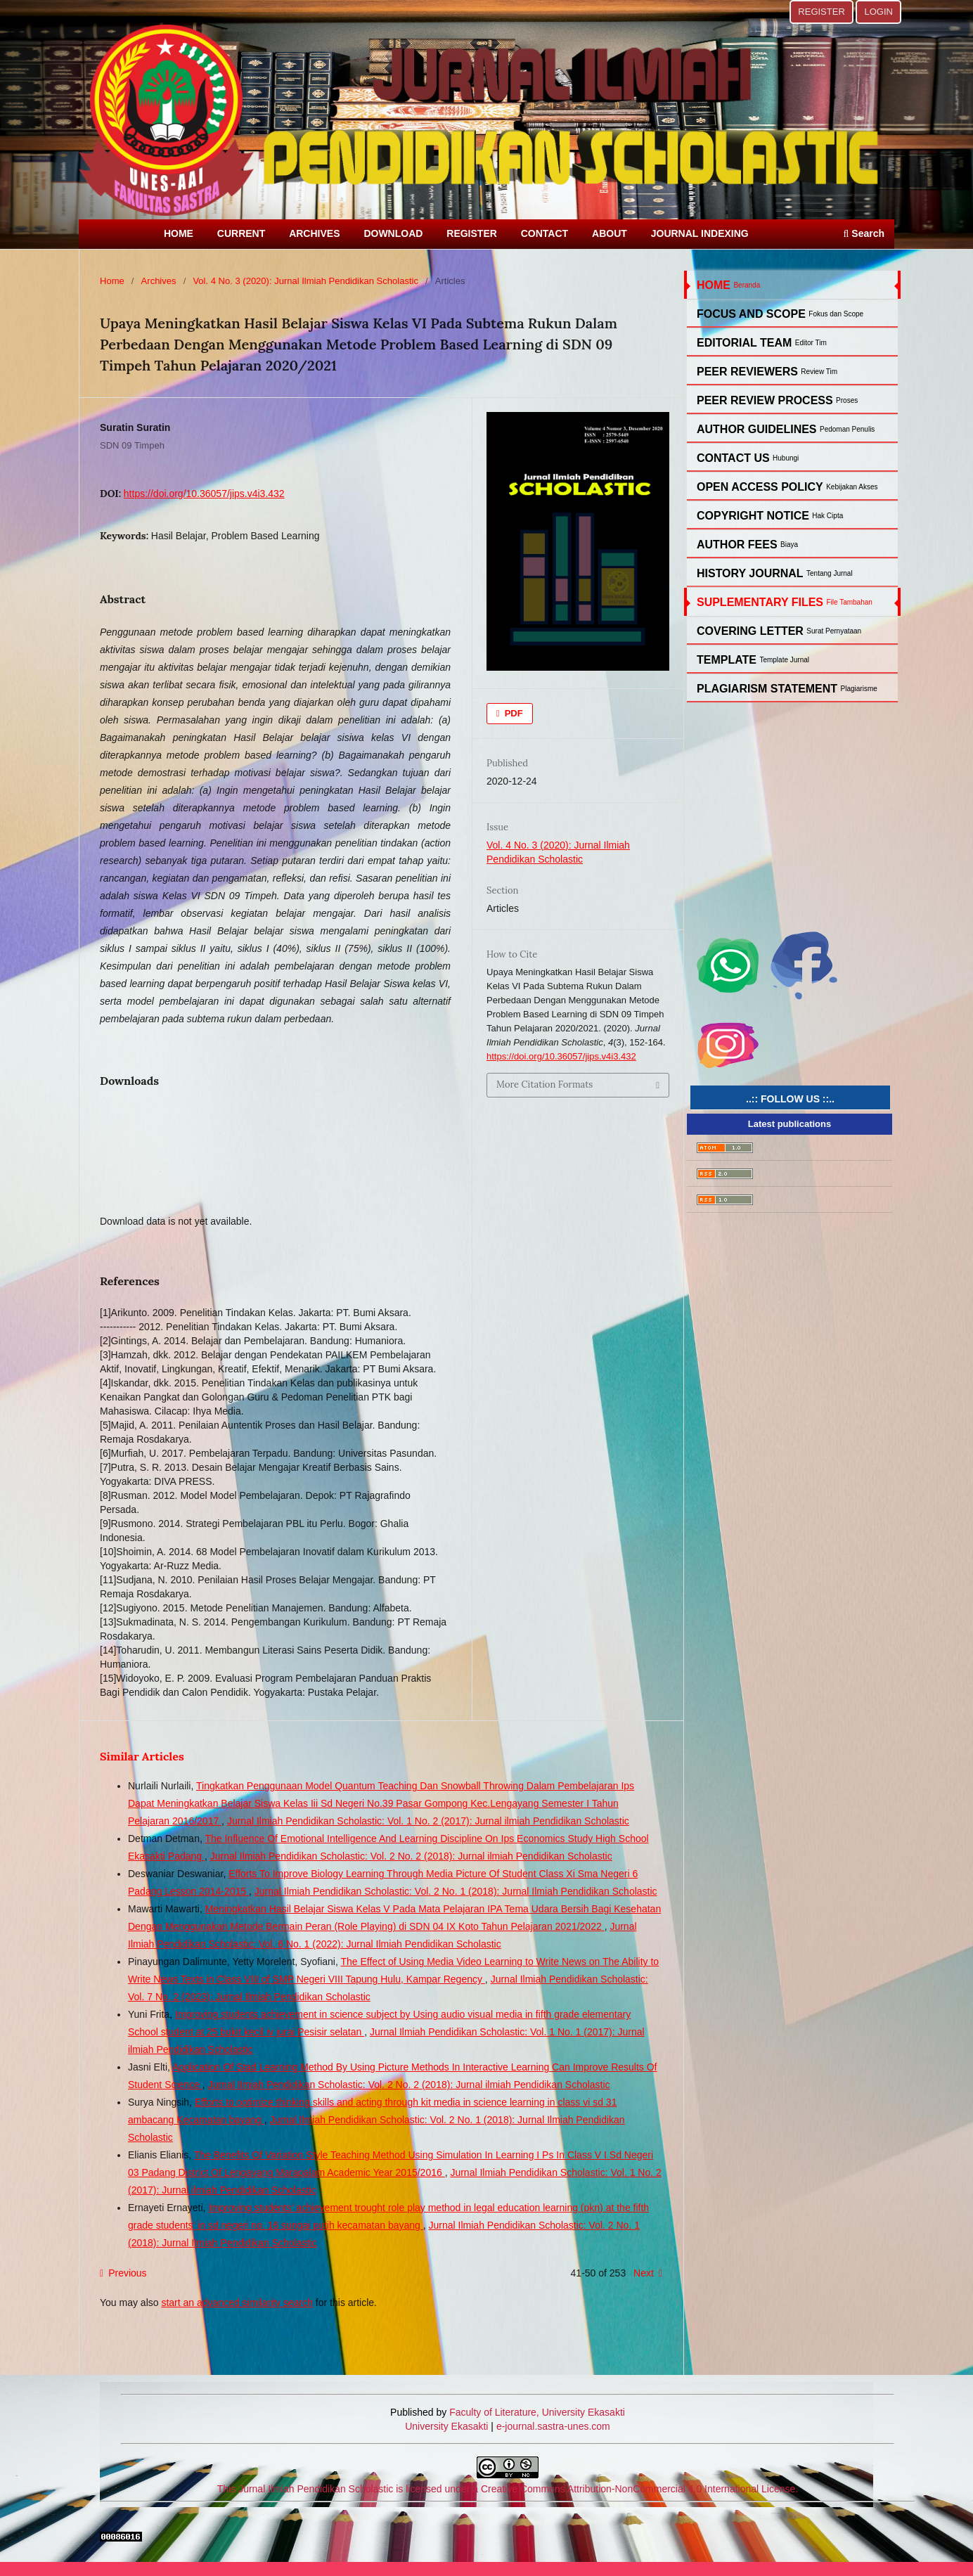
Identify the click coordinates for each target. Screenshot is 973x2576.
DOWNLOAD (393, 233)
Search (864, 233)
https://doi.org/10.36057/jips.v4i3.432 (204, 493)
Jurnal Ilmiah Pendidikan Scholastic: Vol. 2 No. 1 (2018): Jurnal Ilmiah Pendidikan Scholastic (455, 1891)
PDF (512, 713)
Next (643, 2273)
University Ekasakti (446, 2426)
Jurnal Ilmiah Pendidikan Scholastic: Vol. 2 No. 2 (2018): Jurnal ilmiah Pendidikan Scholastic (411, 1856)
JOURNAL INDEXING (700, 233)
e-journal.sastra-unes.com (552, 2426)
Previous (127, 2273)
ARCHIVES (314, 233)
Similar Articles (142, 1756)
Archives (158, 281)
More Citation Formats (544, 1084)
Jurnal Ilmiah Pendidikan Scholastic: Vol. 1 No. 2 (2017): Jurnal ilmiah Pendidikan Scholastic (428, 1821)
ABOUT (609, 233)
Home (112, 281)
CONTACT (544, 233)
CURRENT (241, 233)
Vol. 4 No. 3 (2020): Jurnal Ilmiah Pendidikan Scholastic (305, 281)
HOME (178, 233)
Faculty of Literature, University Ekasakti (537, 2412)
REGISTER (471, 233)
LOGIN (878, 11)
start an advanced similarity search (237, 2302)
